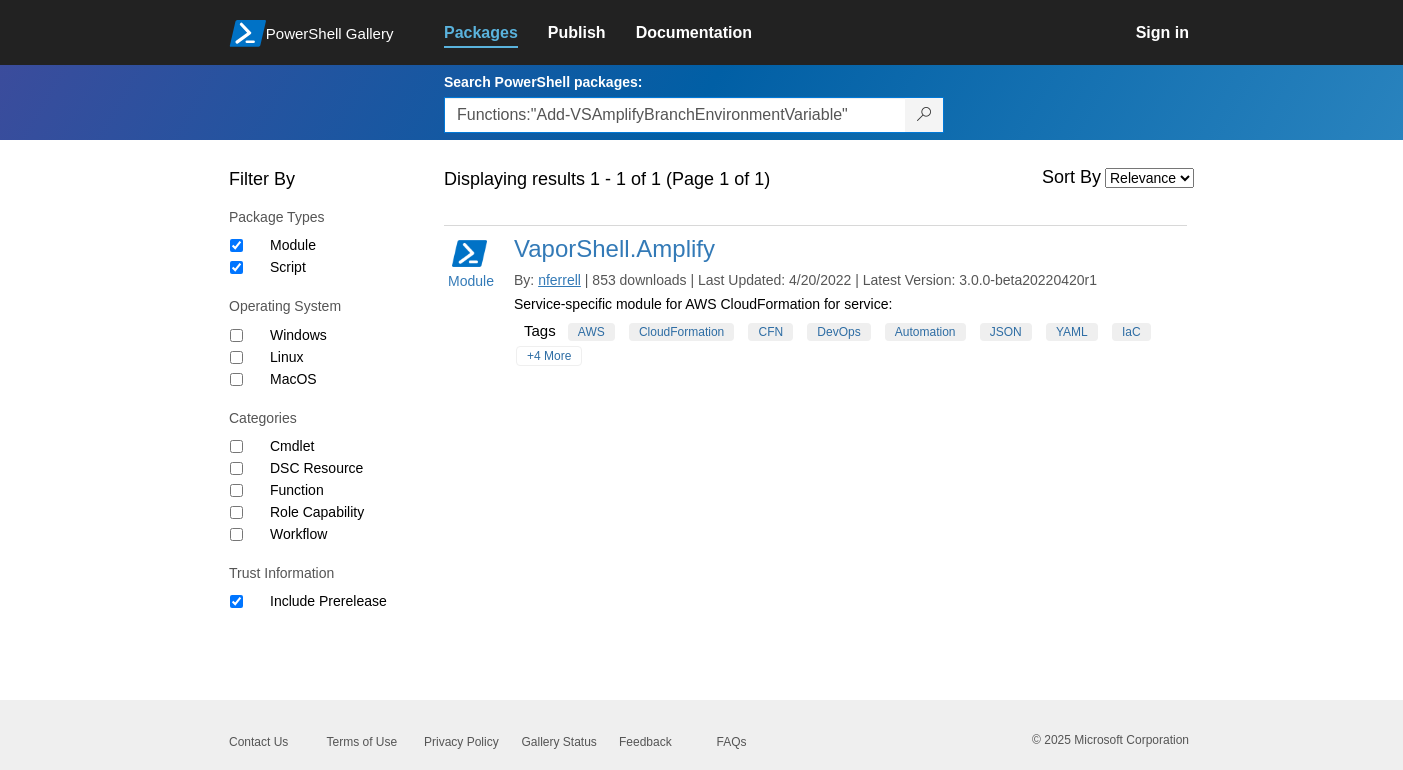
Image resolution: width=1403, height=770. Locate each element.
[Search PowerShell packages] (924, 115)
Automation (925, 332)
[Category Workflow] (236, 534)
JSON (1006, 332)
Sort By (1071, 177)
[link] (496, 33)
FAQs (732, 742)
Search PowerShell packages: (543, 82)
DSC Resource (316, 468)
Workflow (298, 534)
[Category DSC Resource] (236, 468)
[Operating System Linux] (236, 357)
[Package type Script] (236, 267)
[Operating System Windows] (236, 335)
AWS (591, 332)
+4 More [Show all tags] (549, 356)
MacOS (293, 379)
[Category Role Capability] (236, 512)
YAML (1072, 332)
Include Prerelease (328, 601)
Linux (286, 357)
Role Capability (317, 512)
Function (297, 490)
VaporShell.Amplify (614, 248)
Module (293, 245)
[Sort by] (1149, 178)
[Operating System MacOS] (236, 379)
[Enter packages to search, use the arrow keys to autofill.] (675, 115)
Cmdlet (292, 446)
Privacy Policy (461, 742)
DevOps (838, 332)
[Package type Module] (236, 245)
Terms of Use (362, 742)
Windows (298, 335)
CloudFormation (681, 332)
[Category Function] (236, 490)
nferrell (559, 280)
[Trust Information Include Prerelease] (236, 601)
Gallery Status (559, 742)
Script (288, 267)
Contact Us (258, 742)
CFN (770, 332)
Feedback (645, 742)
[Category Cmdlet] (236, 446)
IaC (1131, 332)
